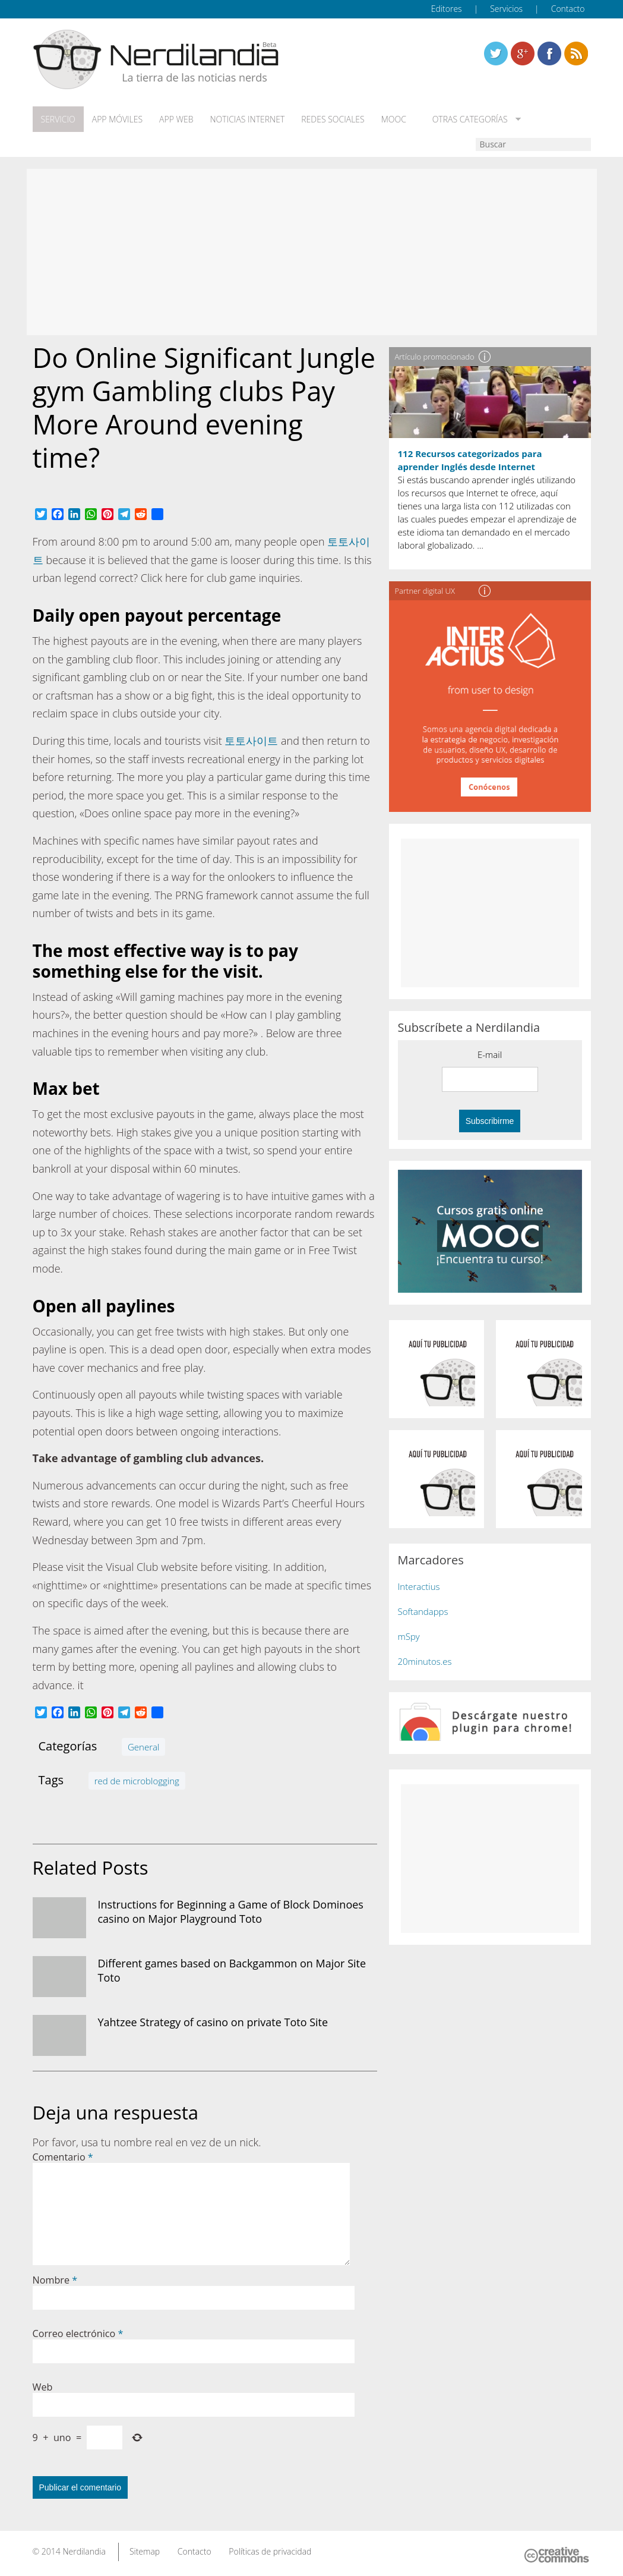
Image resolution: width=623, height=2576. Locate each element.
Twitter (496, 53)
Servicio (58, 119)
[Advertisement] (312, 252)
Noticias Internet (247, 119)
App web (176, 119)
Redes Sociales (332, 119)
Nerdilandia (84, 2551)
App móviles (117, 119)
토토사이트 (251, 740)
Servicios (506, 8)
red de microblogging (136, 1781)
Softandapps (423, 1611)
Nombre (55, 2280)
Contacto (568, 8)
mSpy (409, 1636)
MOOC (393, 119)
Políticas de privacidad (270, 2551)
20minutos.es (425, 1661)
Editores (446, 8)
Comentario (63, 2157)
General (143, 1747)
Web (43, 2387)
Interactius (419, 1586)
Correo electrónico (78, 2333)
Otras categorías (468, 119)
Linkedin (576, 53)
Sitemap (144, 2551)
